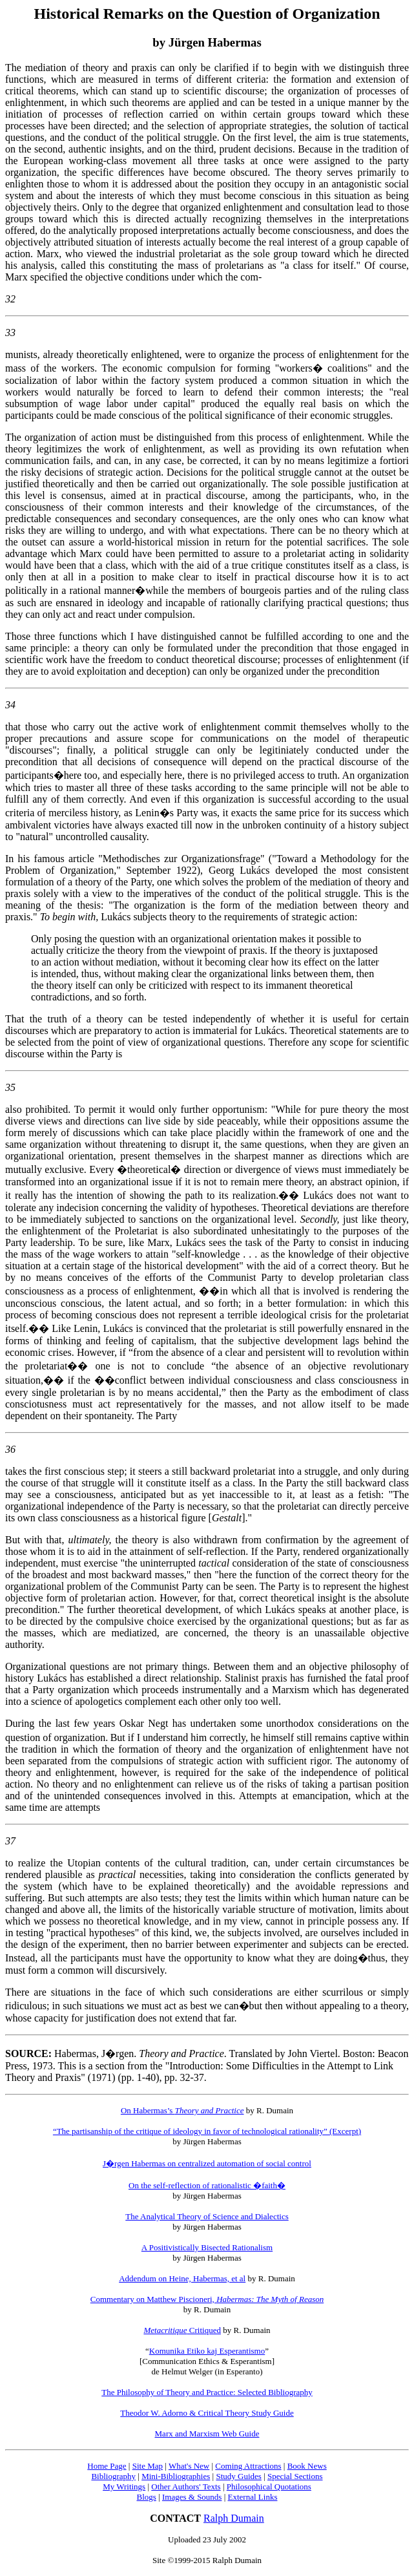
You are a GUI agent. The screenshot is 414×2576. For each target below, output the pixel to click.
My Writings (124, 2486)
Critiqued (182, 2330)
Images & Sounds (192, 2497)
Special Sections (295, 2476)
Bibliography (113, 2476)
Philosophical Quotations (269, 2486)
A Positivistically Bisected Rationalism (207, 2247)
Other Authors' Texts (185, 2486)
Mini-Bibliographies (175, 2476)
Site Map (147, 2466)
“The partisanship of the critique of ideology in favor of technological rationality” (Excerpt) (207, 2131)
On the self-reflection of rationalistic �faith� (207, 2185)
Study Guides (238, 2476)
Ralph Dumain (233, 2518)
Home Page (106, 2466)
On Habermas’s (182, 2110)
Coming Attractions (248, 2466)
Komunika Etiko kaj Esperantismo (207, 2351)
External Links (253, 2497)
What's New (189, 2466)
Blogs (146, 2497)
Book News (307, 2466)
